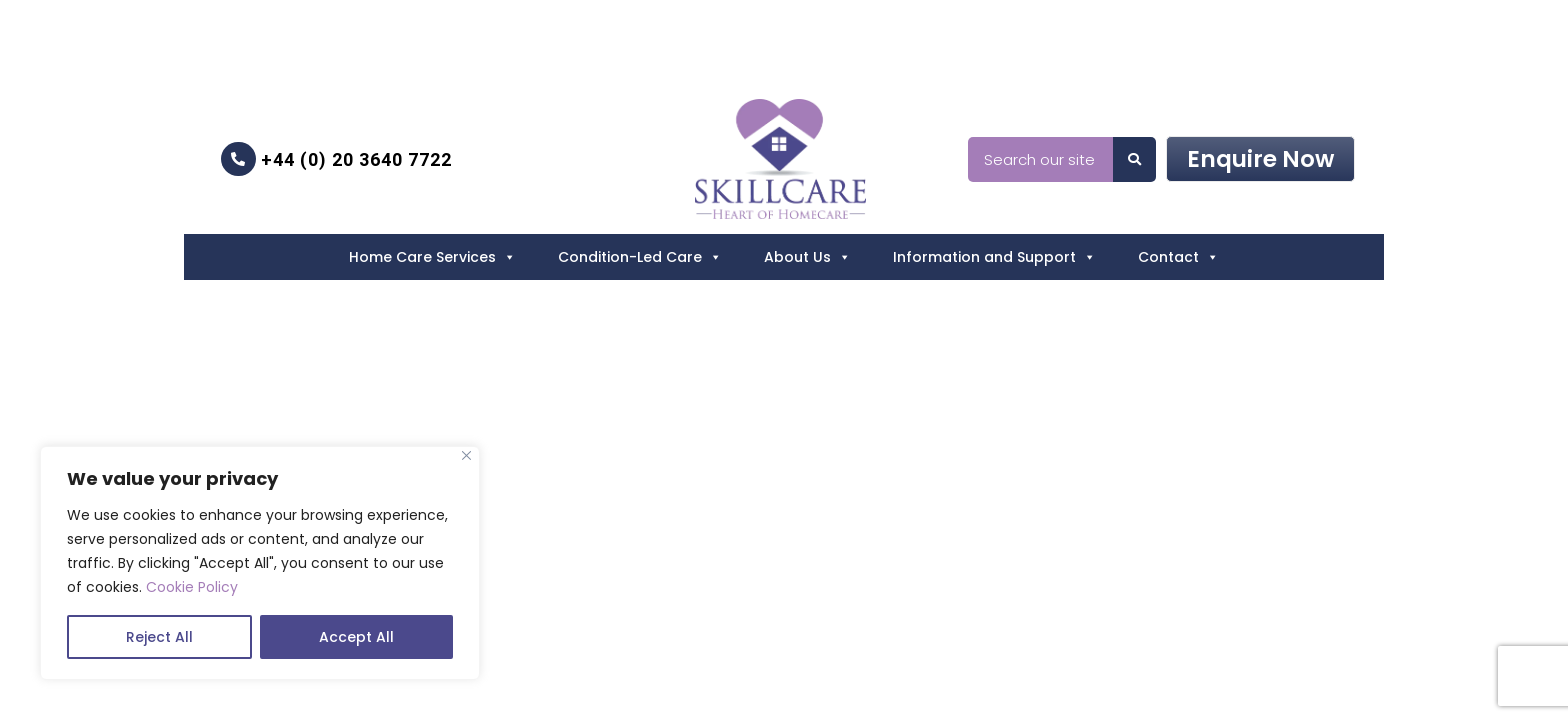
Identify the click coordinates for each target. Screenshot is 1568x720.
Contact (1178, 257)
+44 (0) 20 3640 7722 (336, 159)
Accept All (356, 637)
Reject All (159, 637)
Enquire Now (1260, 159)
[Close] (466, 455)
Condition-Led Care (640, 257)
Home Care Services (432, 257)
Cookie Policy (192, 587)
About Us (807, 257)
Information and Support (994, 257)
